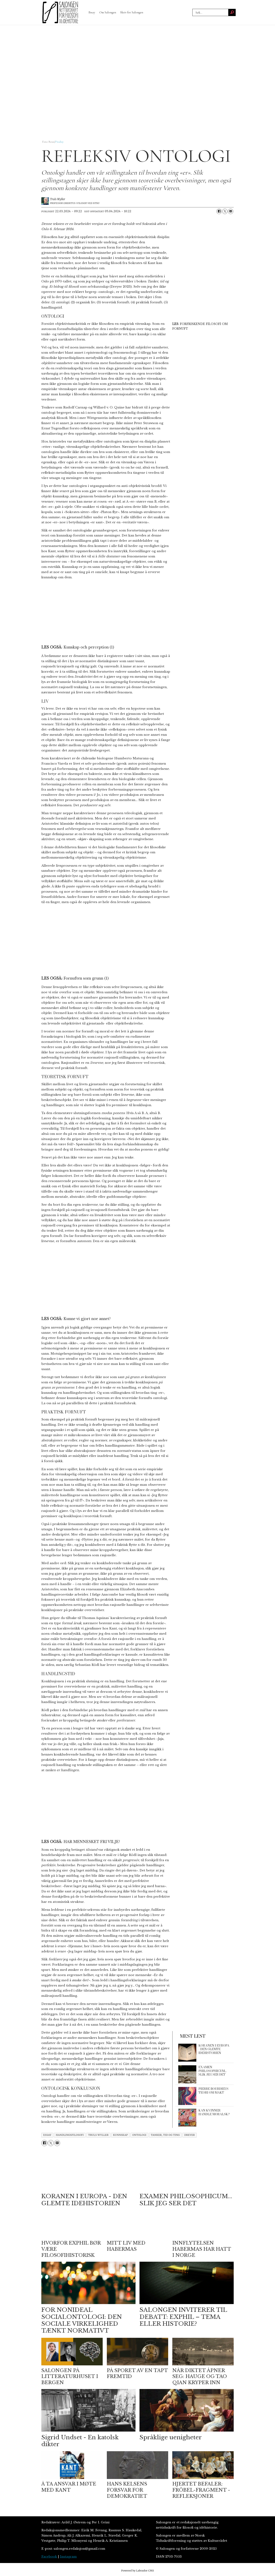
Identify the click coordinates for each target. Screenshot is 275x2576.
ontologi (139, 2135)
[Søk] (232, 12)
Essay (92, 12)
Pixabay (59, 141)
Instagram (68, 2557)
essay (47, 2135)
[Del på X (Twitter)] (225, 211)
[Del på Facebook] (219, 211)
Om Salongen (107, 12)
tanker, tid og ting (165, 2135)
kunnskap (120, 2135)
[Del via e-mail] (230, 211)
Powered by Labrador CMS (137, 2570)
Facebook (49, 2557)
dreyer (189, 2135)
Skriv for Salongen (131, 12)
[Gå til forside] (60, 12)
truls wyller (98, 2135)
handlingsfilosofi (70, 2135)
